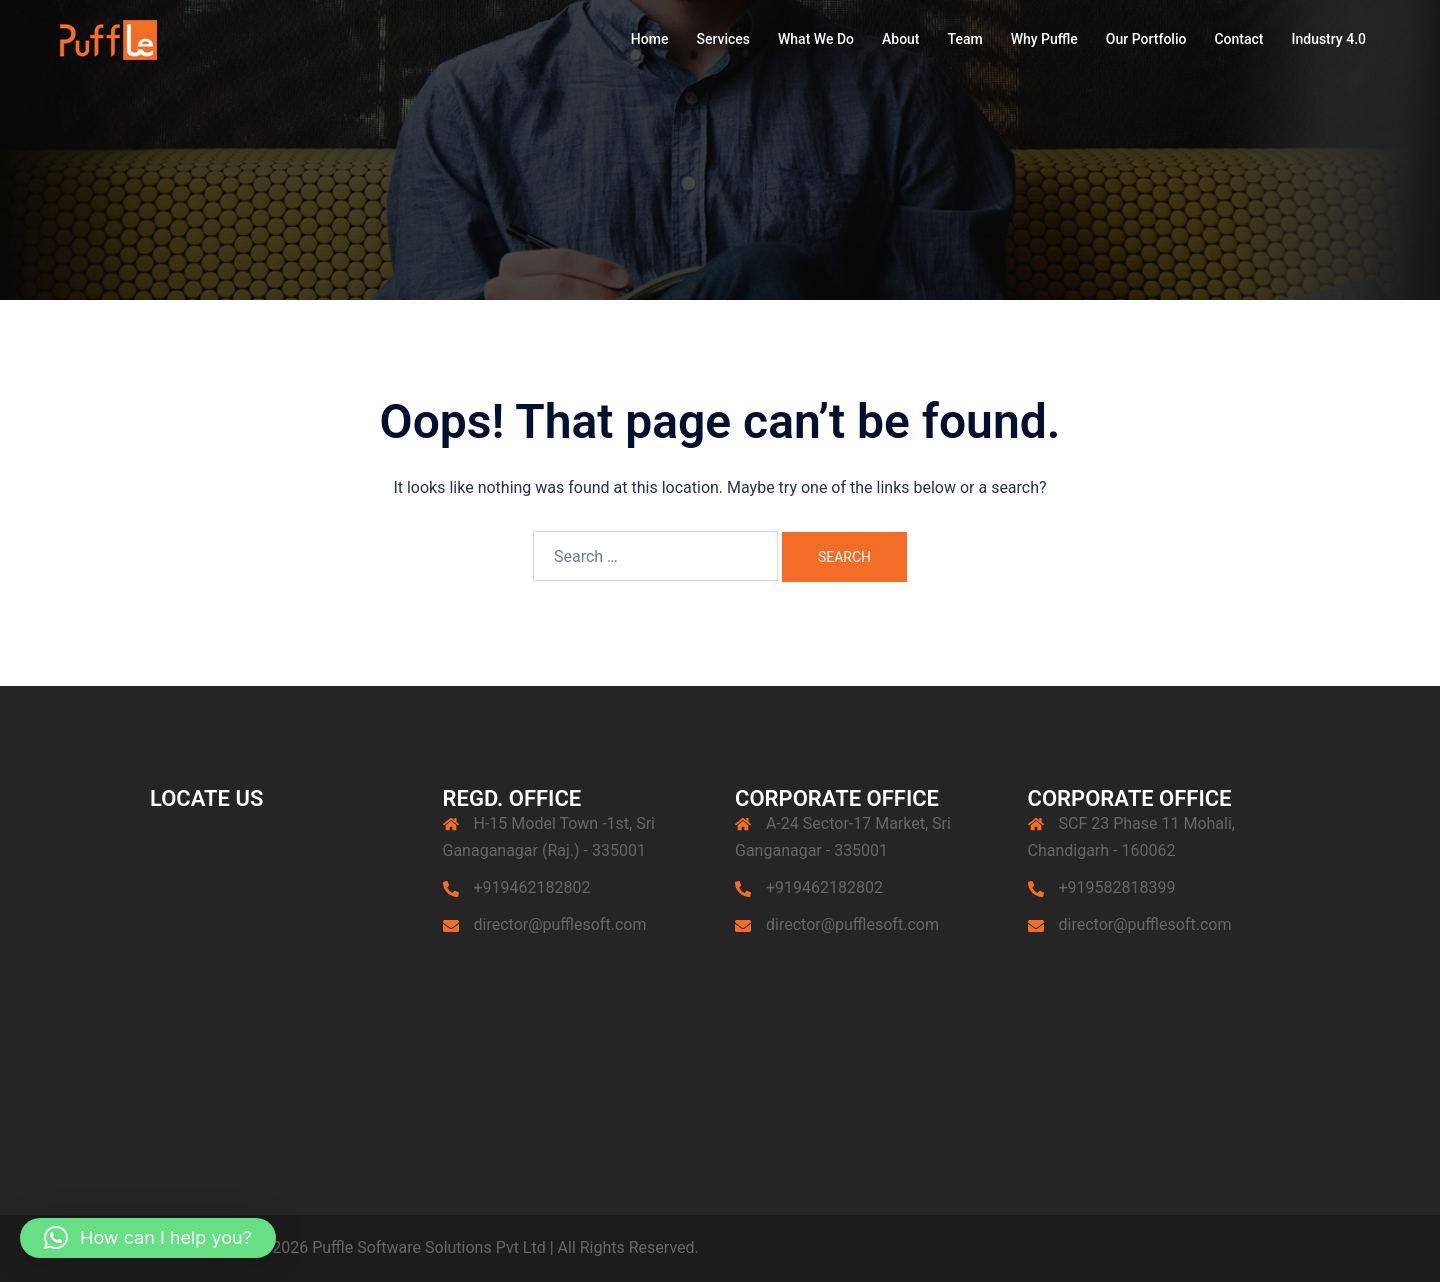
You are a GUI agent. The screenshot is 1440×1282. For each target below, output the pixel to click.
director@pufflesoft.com (560, 924)
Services (723, 39)
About (901, 39)
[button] (148, 1238)
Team (965, 39)
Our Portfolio (1146, 39)
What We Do (816, 39)
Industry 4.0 (1328, 39)
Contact (1238, 39)
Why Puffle (1044, 39)
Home (650, 39)
